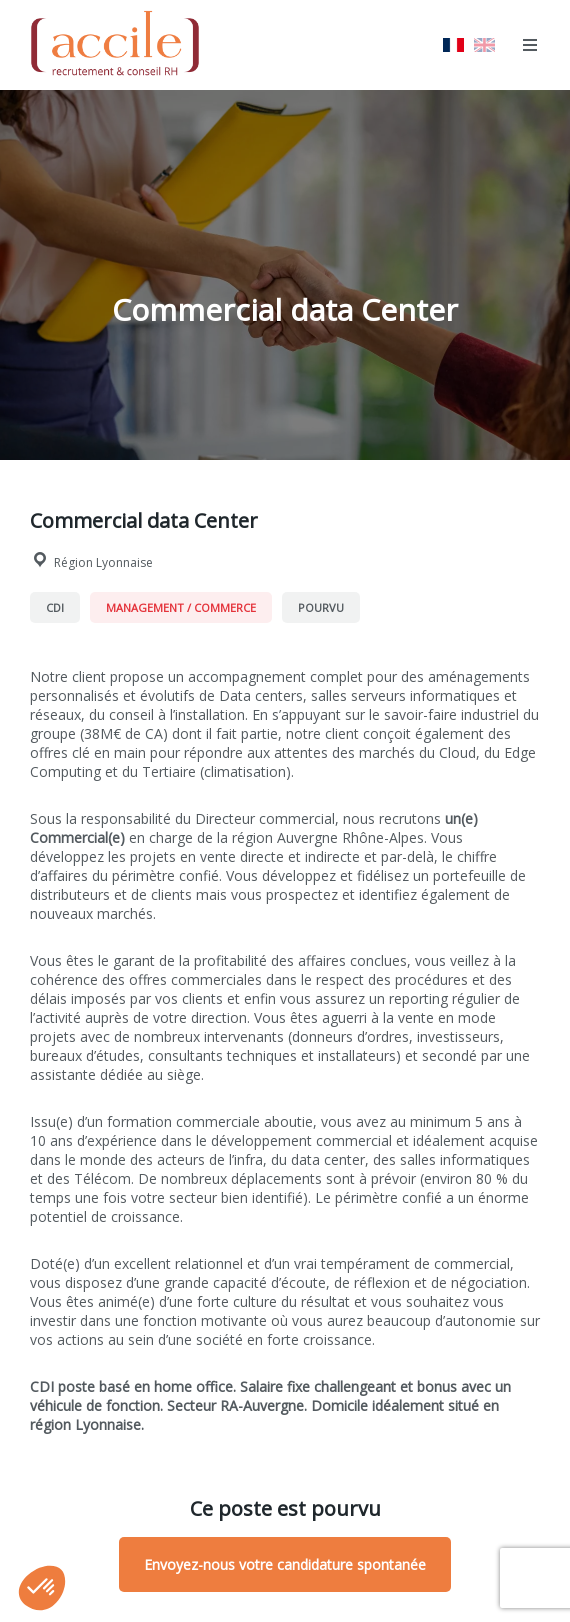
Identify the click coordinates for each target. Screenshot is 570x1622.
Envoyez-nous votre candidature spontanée (285, 1564)
